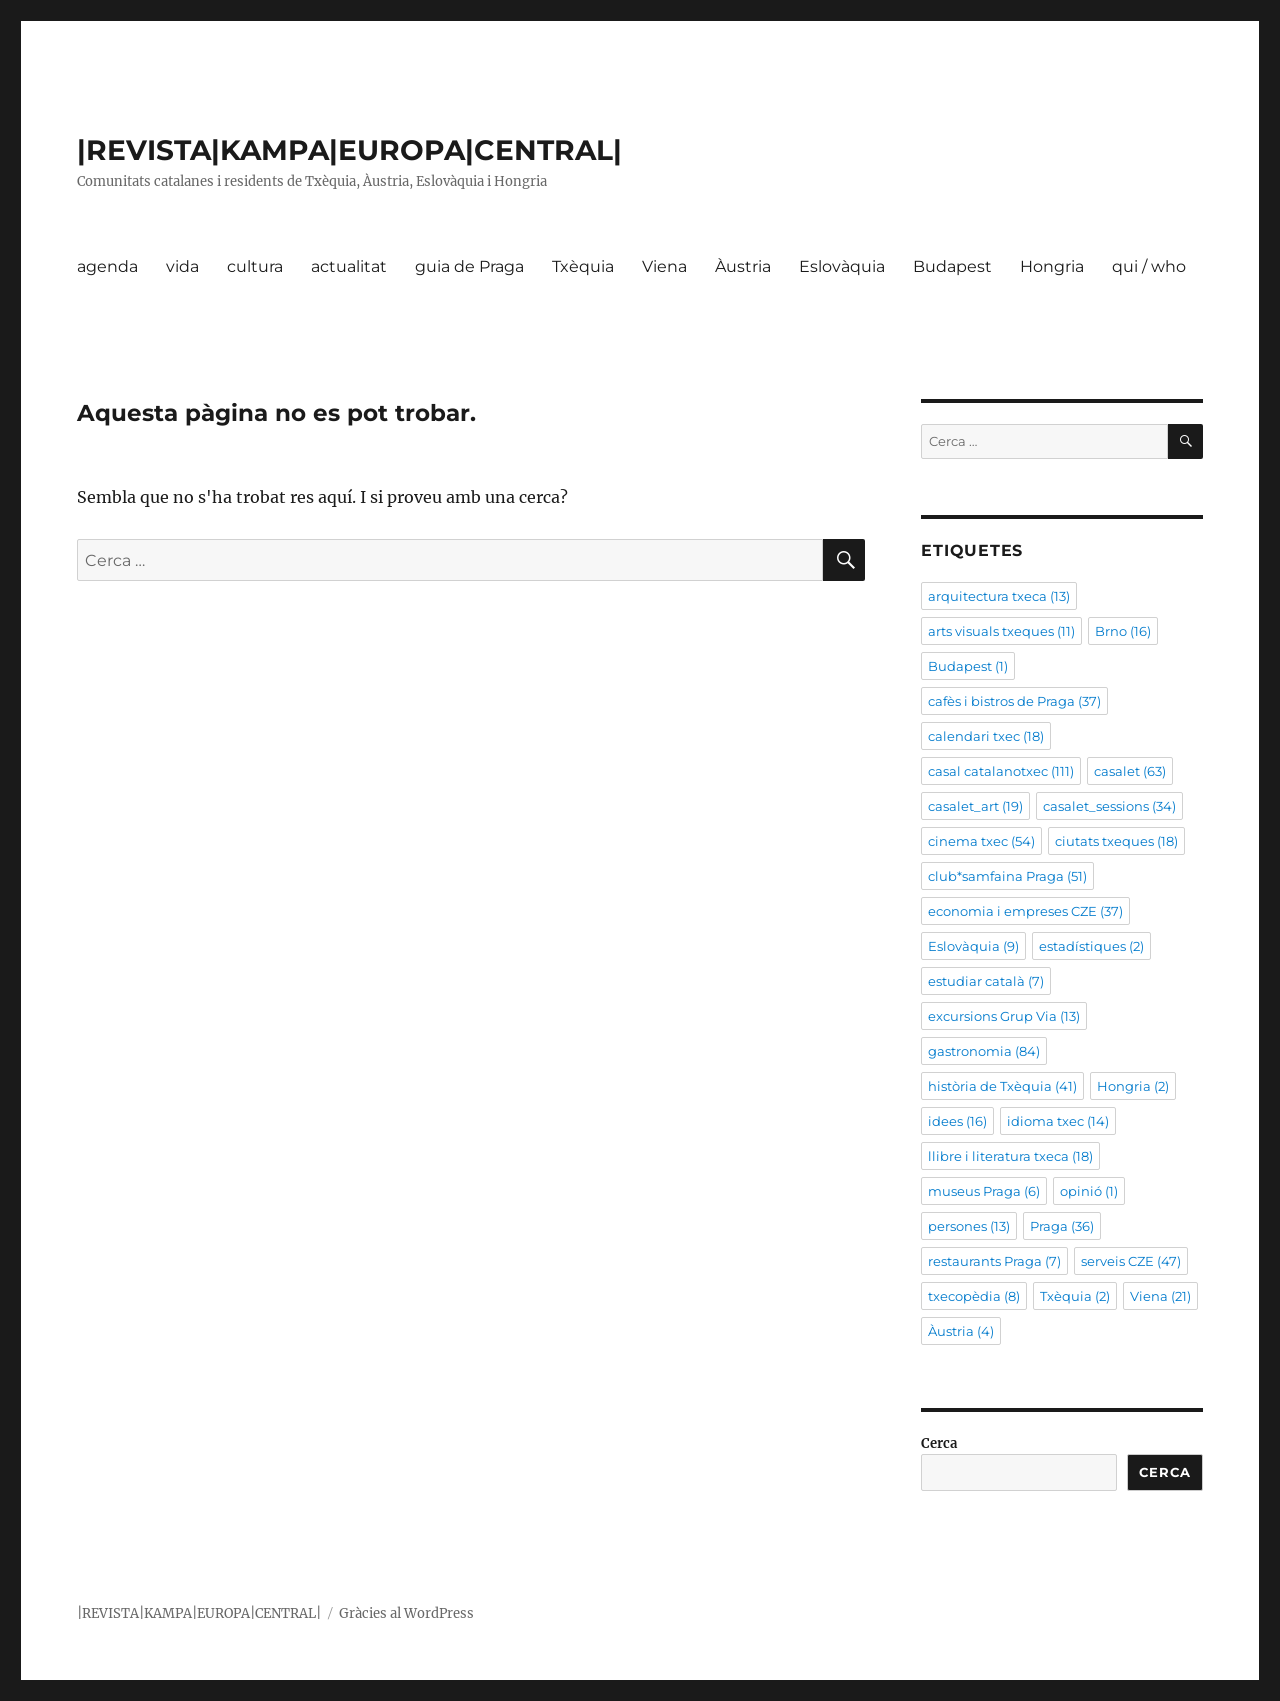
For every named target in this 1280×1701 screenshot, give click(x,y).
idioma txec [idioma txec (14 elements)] (1058, 1121)
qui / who (1149, 266)
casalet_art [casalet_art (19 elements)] (975, 806)
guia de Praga (469, 266)
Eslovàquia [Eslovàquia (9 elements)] (973, 946)
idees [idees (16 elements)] (957, 1121)
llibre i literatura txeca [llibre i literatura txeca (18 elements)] (1010, 1156)
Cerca (939, 1443)
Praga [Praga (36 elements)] (1062, 1226)
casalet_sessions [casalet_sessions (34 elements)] (1109, 806)
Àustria (743, 266)
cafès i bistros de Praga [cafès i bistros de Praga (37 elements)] (1014, 701)
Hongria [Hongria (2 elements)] (1133, 1086)
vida (182, 266)
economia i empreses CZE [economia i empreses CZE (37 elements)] (1025, 911)
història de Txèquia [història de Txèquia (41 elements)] (1002, 1086)
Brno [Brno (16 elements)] (1123, 631)
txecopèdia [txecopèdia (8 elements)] (974, 1296)
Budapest (952, 266)
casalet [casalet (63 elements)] (1130, 771)
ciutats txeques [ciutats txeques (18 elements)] (1116, 841)
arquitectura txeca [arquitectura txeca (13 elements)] (999, 596)
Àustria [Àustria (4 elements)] (961, 1331)
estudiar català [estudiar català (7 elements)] (986, 981)
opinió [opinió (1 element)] (1089, 1191)
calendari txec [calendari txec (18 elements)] (986, 736)
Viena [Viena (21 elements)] (1160, 1296)
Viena (664, 266)
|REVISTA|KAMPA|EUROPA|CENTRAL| (349, 150)
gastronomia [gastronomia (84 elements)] (984, 1051)
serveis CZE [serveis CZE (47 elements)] (1131, 1261)
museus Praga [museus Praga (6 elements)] (984, 1191)
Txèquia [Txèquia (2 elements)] (1075, 1296)
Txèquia (583, 266)
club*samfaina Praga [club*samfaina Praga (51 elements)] (1007, 876)
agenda (107, 266)
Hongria (1052, 266)
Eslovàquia (842, 266)
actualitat (349, 266)
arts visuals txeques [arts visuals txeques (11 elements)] (1001, 631)
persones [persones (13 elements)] (969, 1226)
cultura (255, 266)
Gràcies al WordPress (406, 1613)
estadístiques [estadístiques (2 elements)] (1091, 946)
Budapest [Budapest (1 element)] (968, 666)
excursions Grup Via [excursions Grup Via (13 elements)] (1004, 1016)
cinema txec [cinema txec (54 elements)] (981, 841)
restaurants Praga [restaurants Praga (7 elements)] (994, 1261)
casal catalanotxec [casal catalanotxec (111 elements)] (1001, 771)
